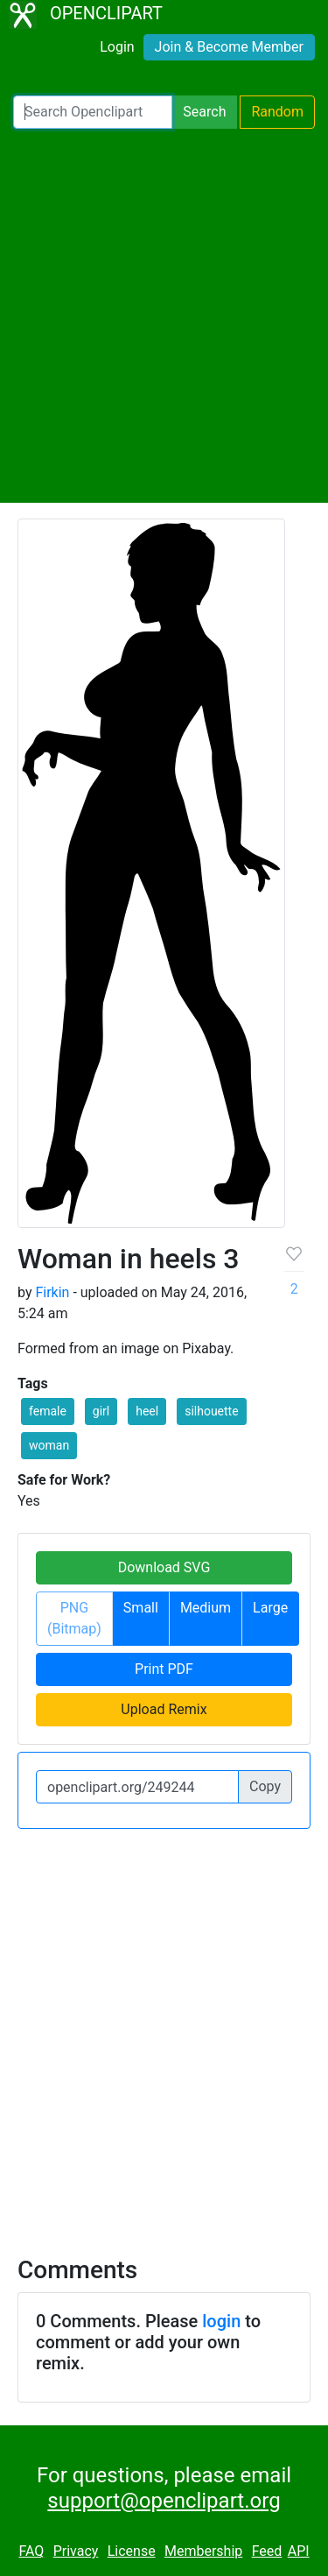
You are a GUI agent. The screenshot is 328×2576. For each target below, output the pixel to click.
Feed (267, 2551)
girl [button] (101, 1411)
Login (117, 47)
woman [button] (49, 1445)
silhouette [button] (211, 1411)
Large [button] (270, 1607)
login (221, 2321)
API (299, 2551)
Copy (265, 1786)
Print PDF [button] (164, 1669)
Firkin (52, 1292)
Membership (203, 2551)
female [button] (47, 1411)
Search (204, 111)
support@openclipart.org (163, 2500)
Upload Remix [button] (163, 1709)
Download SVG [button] (164, 1567)
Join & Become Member (229, 47)
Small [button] (140, 1607)
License (132, 2551)
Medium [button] (205, 1607)
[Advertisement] (164, 316)
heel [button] (147, 1411)
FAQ (31, 2551)
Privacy (76, 2551)
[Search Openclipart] (92, 112)
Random (277, 111)
